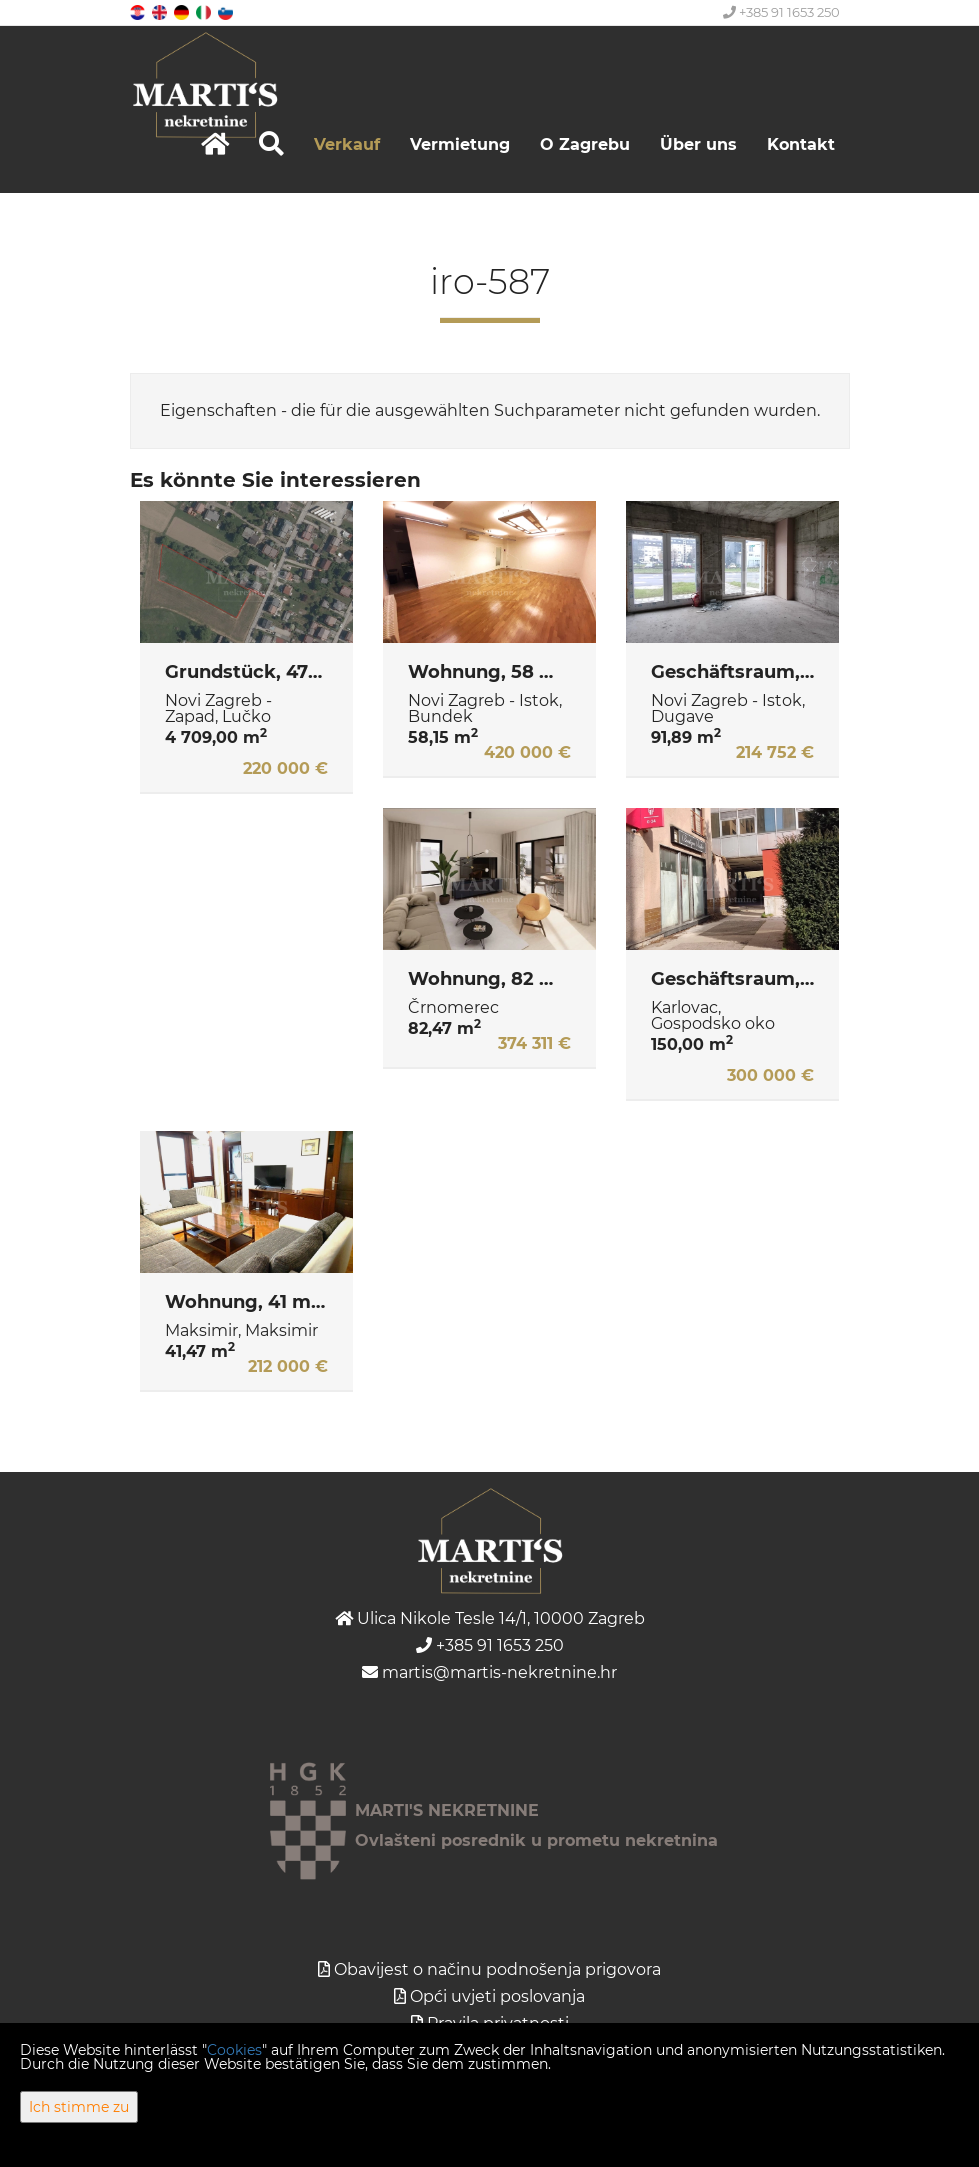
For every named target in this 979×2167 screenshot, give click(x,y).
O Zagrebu (585, 144)
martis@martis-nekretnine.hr (489, 1672)
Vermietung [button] (460, 144)
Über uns (698, 144)
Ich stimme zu (79, 2107)
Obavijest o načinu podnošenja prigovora (497, 1969)
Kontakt (801, 144)
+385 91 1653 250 (781, 12)
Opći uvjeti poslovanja (497, 1996)
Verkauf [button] (347, 144)
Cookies (234, 2050)
